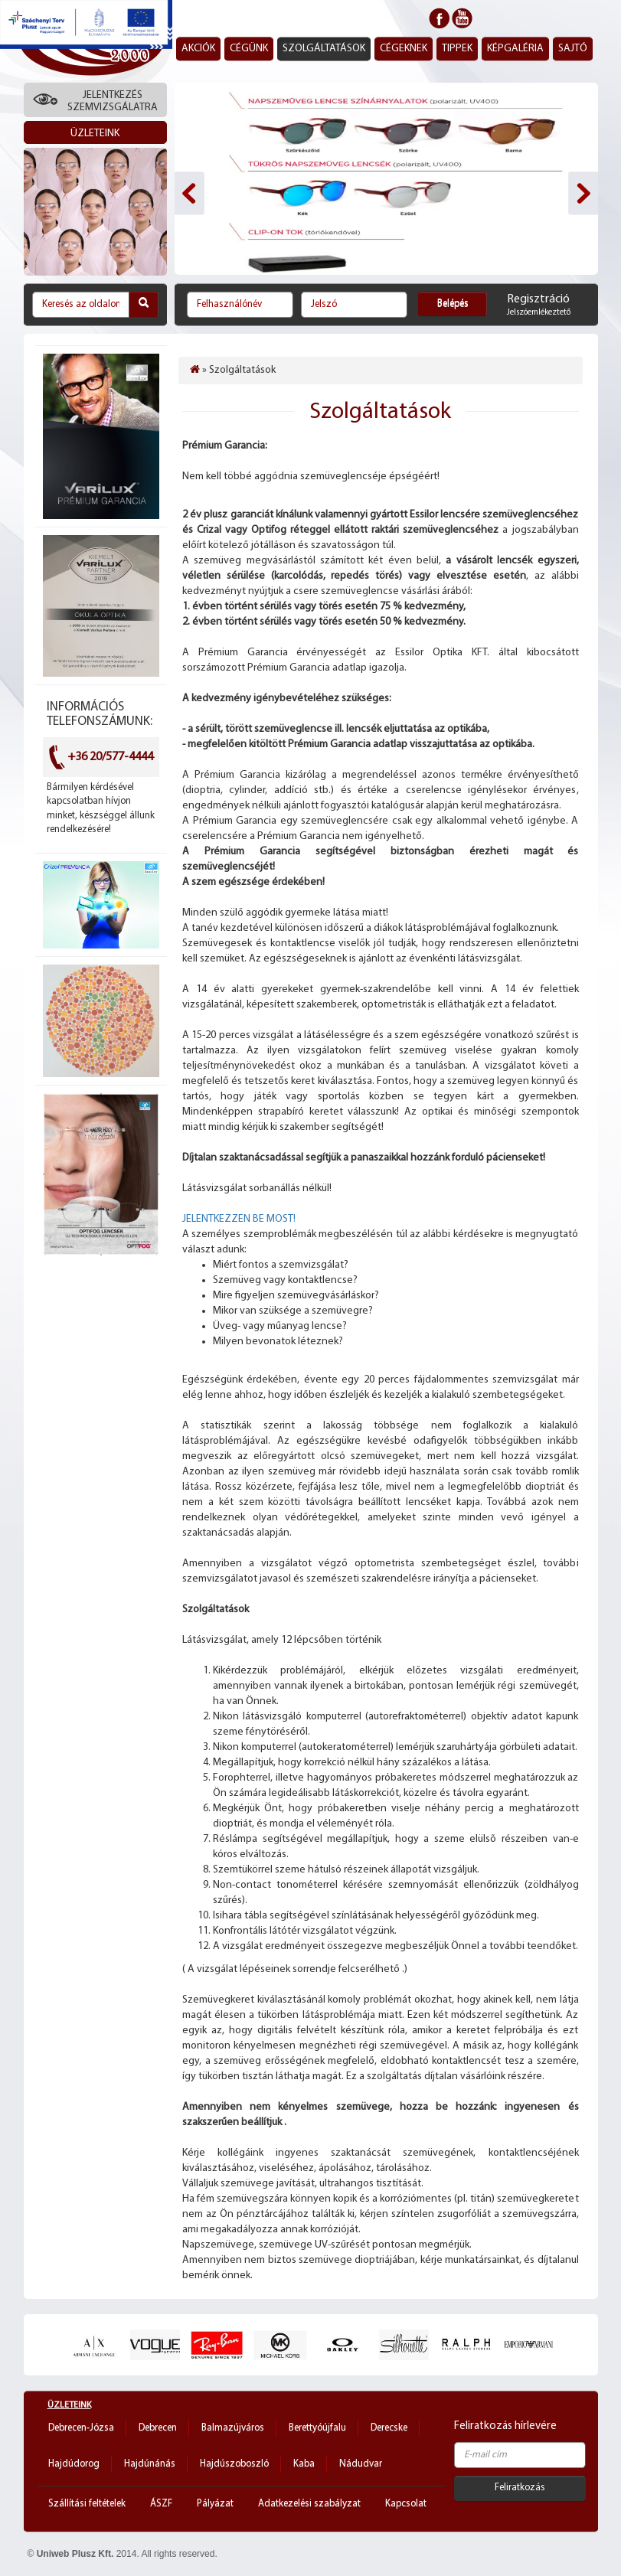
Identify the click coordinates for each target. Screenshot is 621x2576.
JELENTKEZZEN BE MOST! (240, 1219)
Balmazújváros (232, 2428)
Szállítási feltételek (87, 2504)
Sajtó (572, 48)
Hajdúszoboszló (234, 2464)
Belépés (453, 304)
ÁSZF (161, 2504)
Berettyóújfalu (317, 2428)
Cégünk (249, 48)
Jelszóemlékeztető (538, 313)
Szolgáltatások (324, 48)
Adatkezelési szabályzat (309, 2504)
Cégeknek (403, 48)
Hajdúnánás (149, 2464)
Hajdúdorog (74, 2464)
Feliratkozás (520, 2488)
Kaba (304, 2464)
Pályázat (215, 2504)
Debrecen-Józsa (81, 2428)
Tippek (457, 48)
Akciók (198, 48)
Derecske (389, 2428)
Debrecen (158, 2428)
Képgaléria (515, 48)
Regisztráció (538, 299)
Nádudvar (360, 2464)
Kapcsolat (406, 2504)
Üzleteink (69, 2405)
